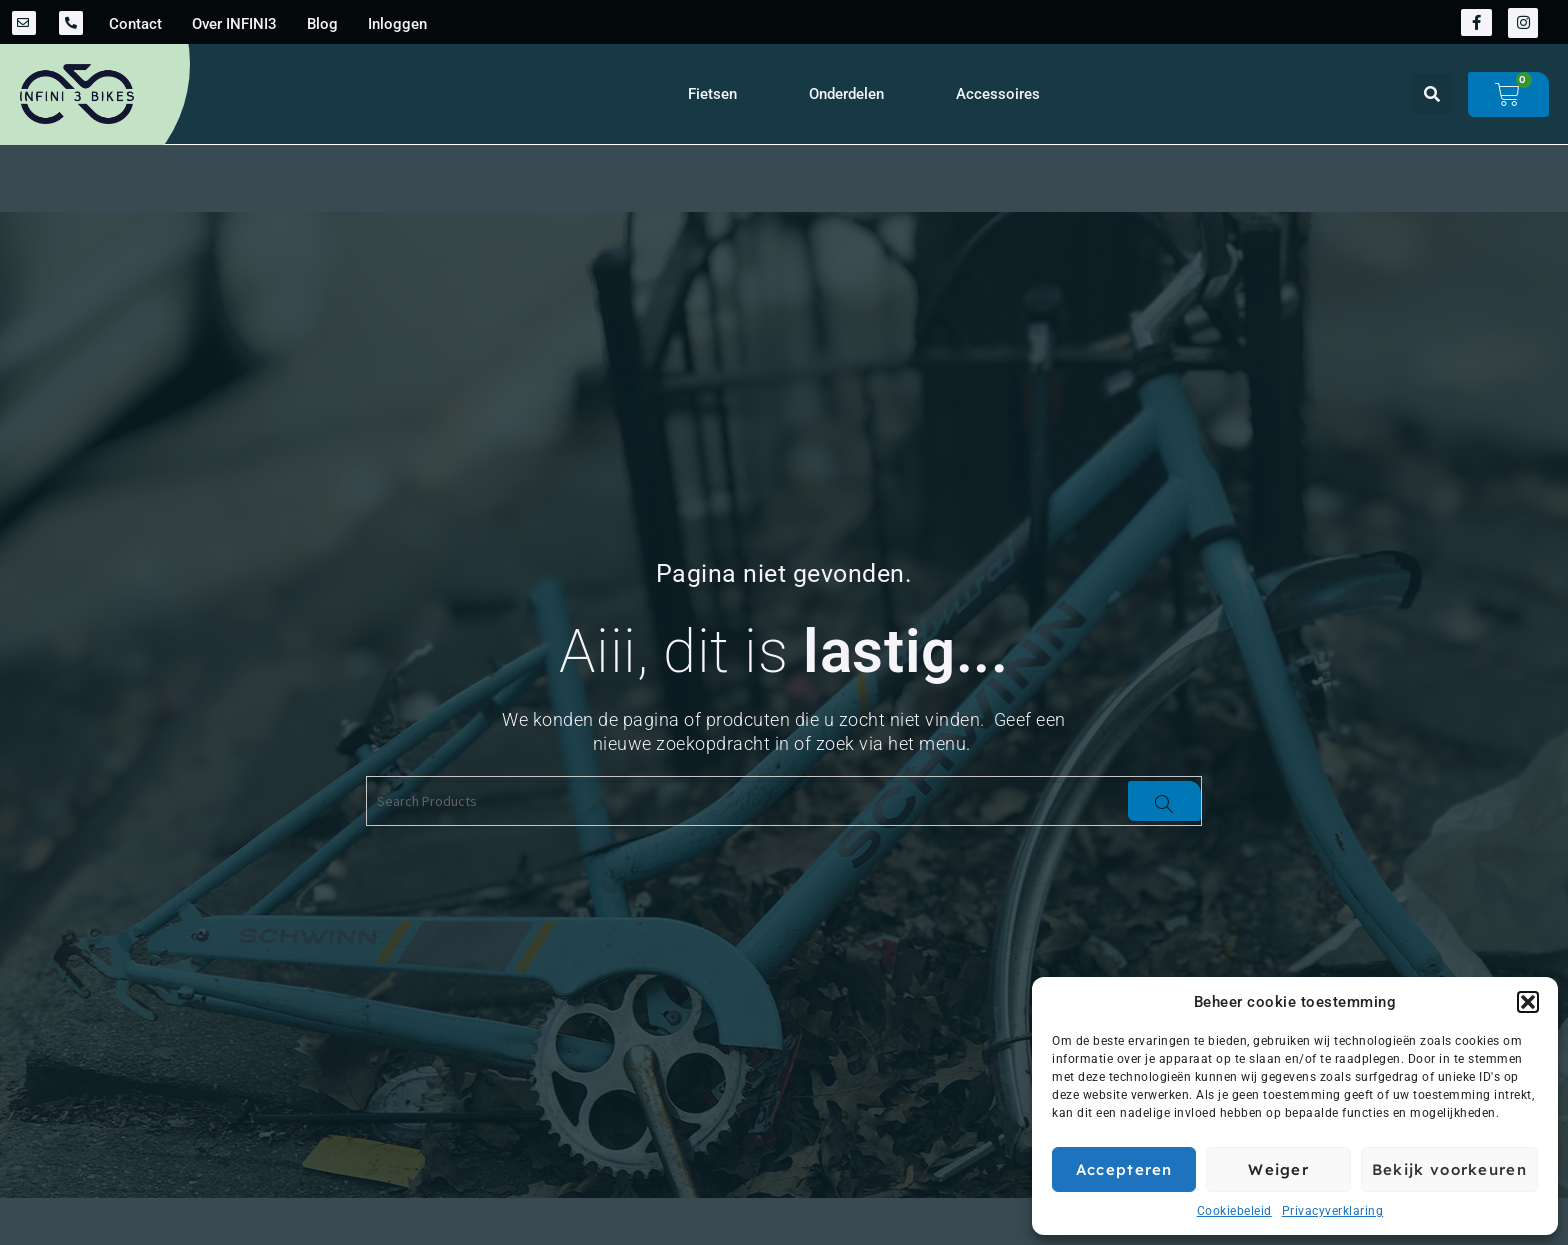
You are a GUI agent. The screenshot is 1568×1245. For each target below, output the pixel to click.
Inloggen (397, 24)
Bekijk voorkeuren (1449, 1169)
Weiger (1278, 1169)
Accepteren (1124, 1169)
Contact (135, 24)
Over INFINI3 (234, 24)
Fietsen (712, 94)
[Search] (1164, 801)
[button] (1528, 1002)
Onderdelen (846, 94)
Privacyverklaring (1333, 1211)
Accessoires (998, 94)
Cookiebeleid (1234, 1211)
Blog (322, 24)
